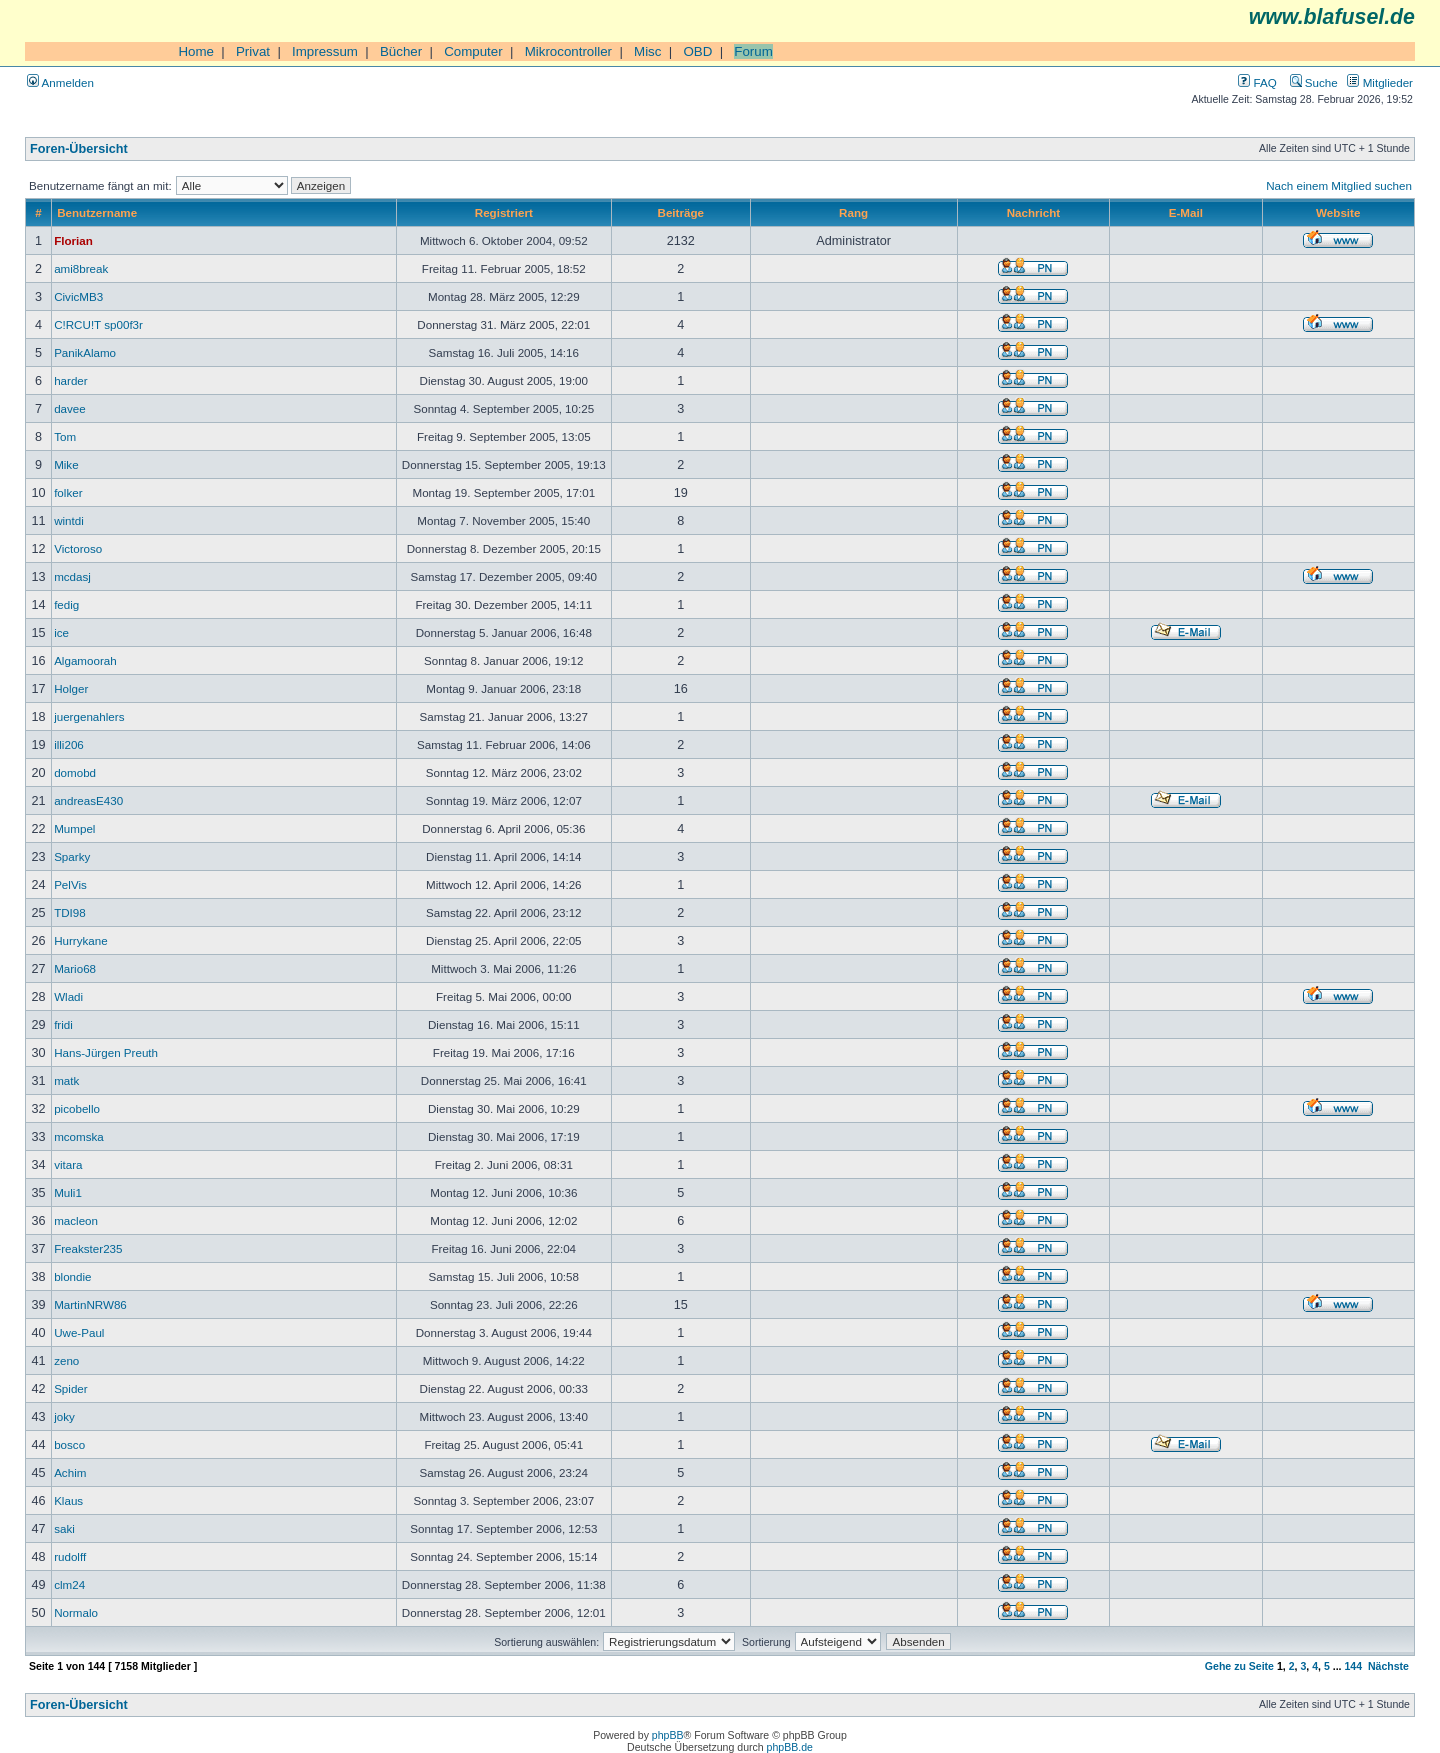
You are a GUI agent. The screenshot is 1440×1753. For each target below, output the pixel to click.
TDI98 (70, 912)
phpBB (668, 1735)
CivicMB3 (78, 296)
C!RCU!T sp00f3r (98, 324)
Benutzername (97, 212)
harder (71, 380)
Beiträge (681, 212)
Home (196, 51)
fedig (66, 604)
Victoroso (78, 548)
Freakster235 (88, 1248)
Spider (71, 1388)
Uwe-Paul (79, 1332)
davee (70, 408)
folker (68, 492)
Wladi (68, 996)
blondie (72, 1276)
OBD (697, 51)
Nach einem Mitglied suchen (1339, 185)
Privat (253, 51)
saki (64, 1528)
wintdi (69, 520)
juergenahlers (89, 716)
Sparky (72, 856)
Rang (853, 212)
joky (64, 1416)
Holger (71, 688)
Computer (473, 51)
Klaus (68, 1500)
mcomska (79, 1136)
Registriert (504, 212)
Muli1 (68, 1192)
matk (66, 1080)
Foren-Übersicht (79, 149)
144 (1353, 1666)
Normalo (76, 1612)
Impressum (325, 51)
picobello (77, 1108)
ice (61, 632)
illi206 (69, 744)
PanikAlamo (85, 352)
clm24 (69, 1584)
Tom (65, 436)
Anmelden (60, 82)
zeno (66, 1360)
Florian (73, 240)
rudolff (70, 1556)
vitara (68, 1164)
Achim (70, 1472)
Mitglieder (1380, 82)
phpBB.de (790, 1747)
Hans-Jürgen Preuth (106, 1052)
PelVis (70, 884)
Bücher (401, 51)
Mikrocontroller (568, 51)
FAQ (1257, 82)
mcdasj (72, 576)
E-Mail (1186, 212)
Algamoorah (85, 660)
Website (1338, 212)
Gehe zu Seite (1239, 1666)
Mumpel (74, 828)
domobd (75, 772)
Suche (1314, 82)
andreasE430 (88, 800)
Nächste (1388, 1666)
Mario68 (75, 968)
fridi (63, 1024)
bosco (69, 1444)
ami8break (81, 268)
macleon (76, 1220)
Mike (66, 464)
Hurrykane (81, 940)
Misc (647, 51)
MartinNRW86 (90, 1304)
